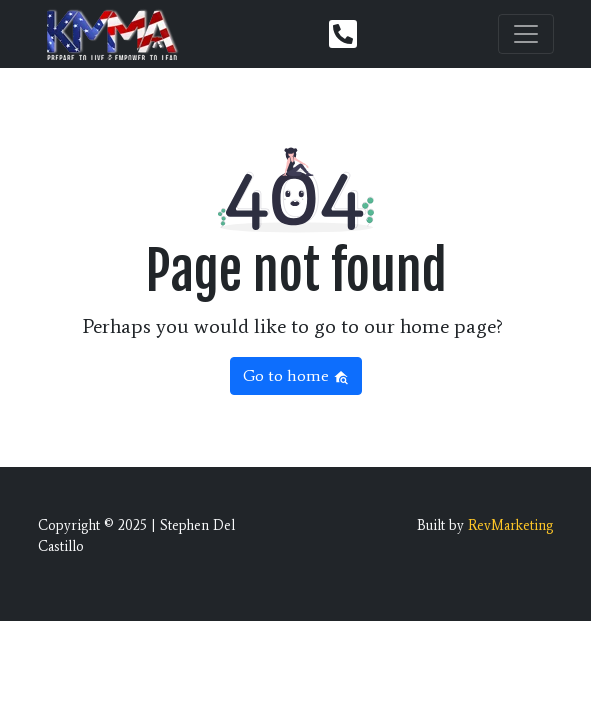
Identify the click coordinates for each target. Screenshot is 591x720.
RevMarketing (511, 525)
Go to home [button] (296, 375)
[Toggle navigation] (526, 34)
